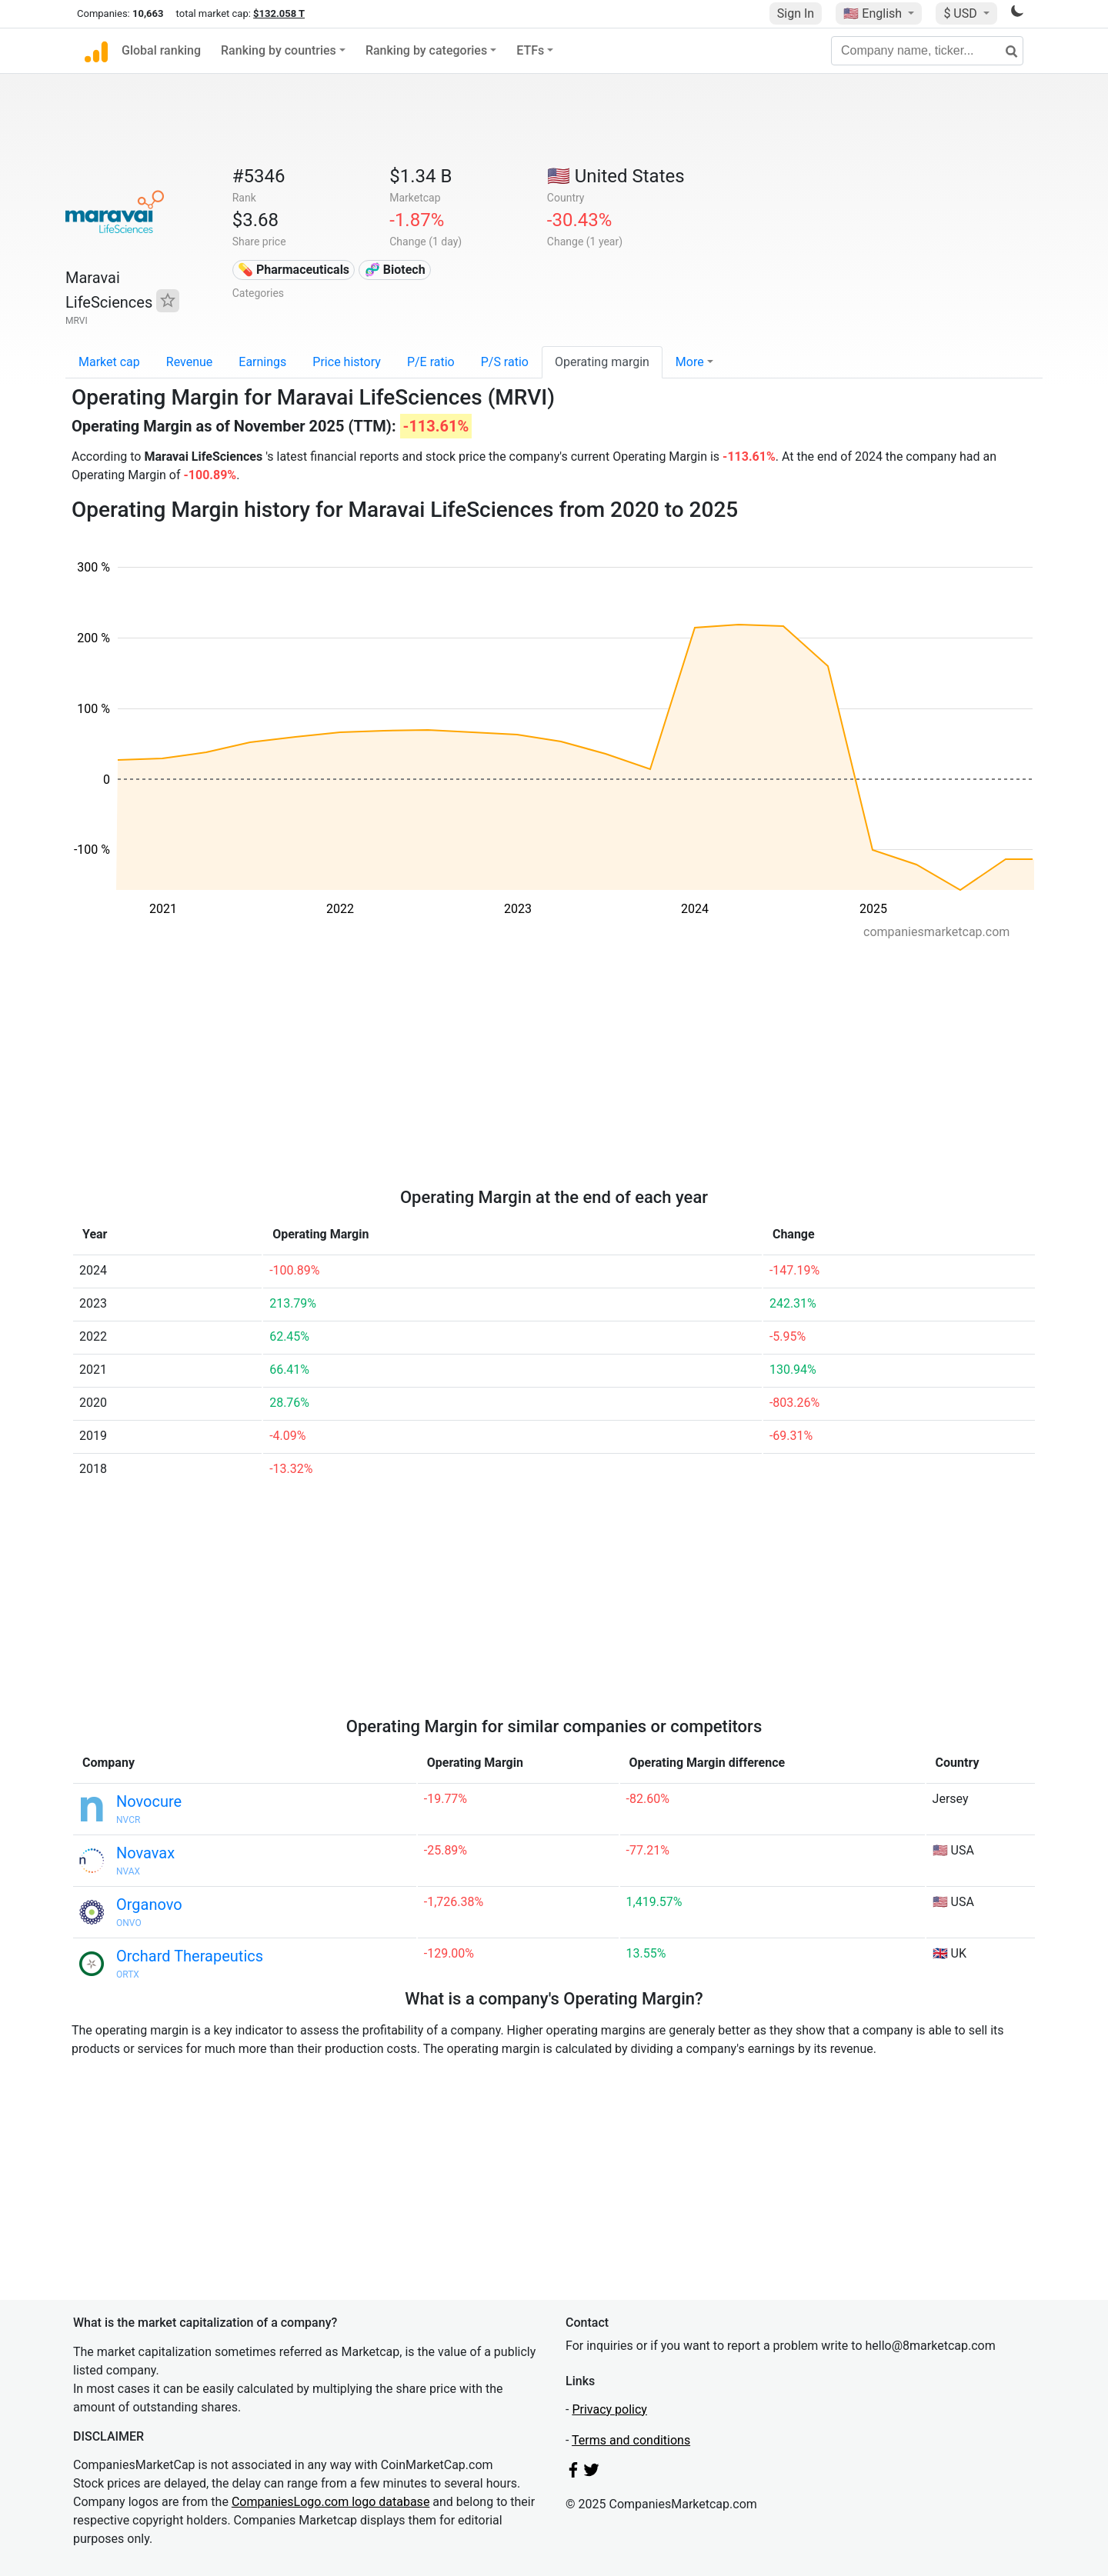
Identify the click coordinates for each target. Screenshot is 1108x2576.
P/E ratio (431, 362)
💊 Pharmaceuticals (293, 269)
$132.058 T (279, 13)
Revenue (189, 362)
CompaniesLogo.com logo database (330, 2501)
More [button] (690, 362)
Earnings (262, 362)
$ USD (961, 13)
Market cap (109, 362)
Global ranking (161, 50)
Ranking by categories (426, 50)
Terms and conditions (631, 2440)
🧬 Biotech (395, 269)
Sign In (795, 13)
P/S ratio (505, 362)
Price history (346, 362)
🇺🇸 (874, 13)
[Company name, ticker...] (927, 50)
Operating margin (602, 362)
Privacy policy (609, 2409)
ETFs (530, 50)
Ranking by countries (278, 50)
